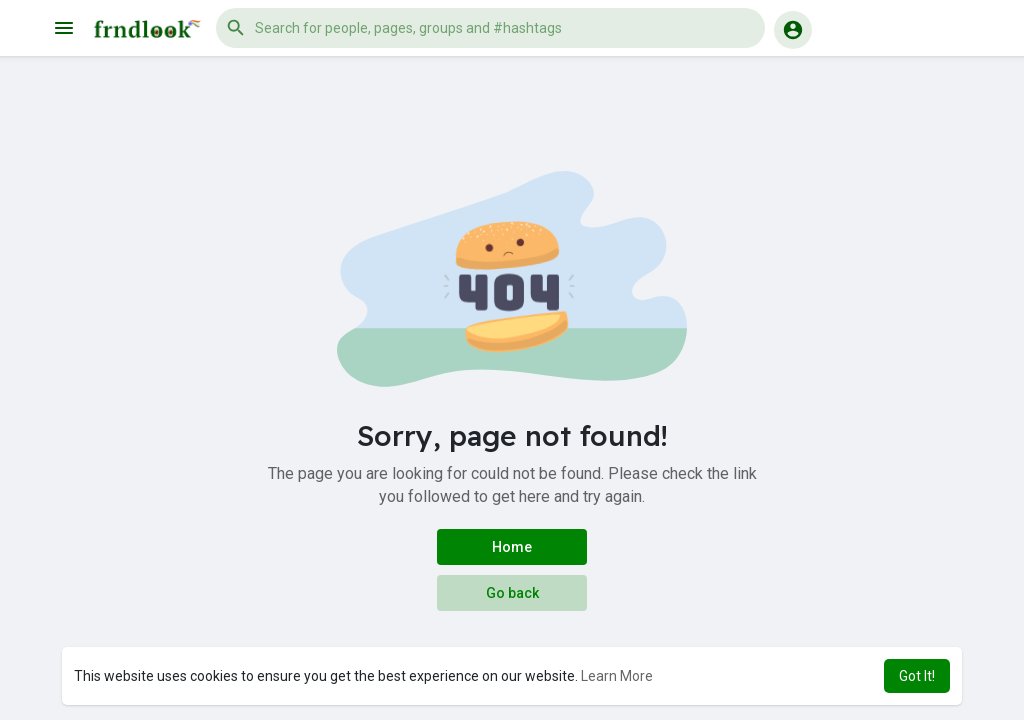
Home (512, 547)
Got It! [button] (917, 676)
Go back (512, 593)
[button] (490, 28)
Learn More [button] (617, 676)
